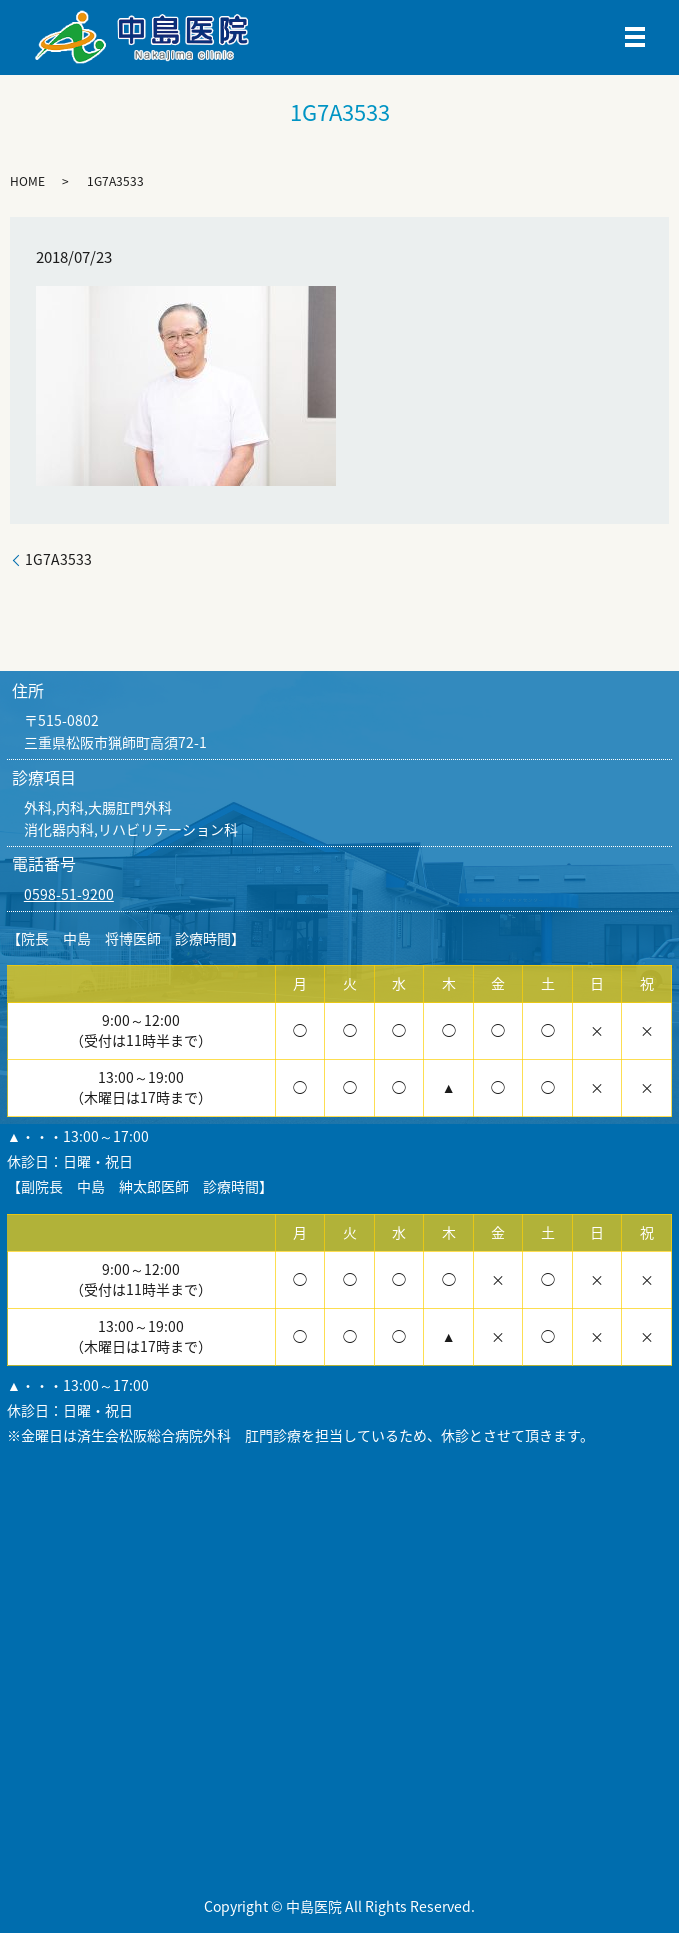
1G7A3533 (58, 559)
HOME (27, 181)
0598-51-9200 (69, 894)
